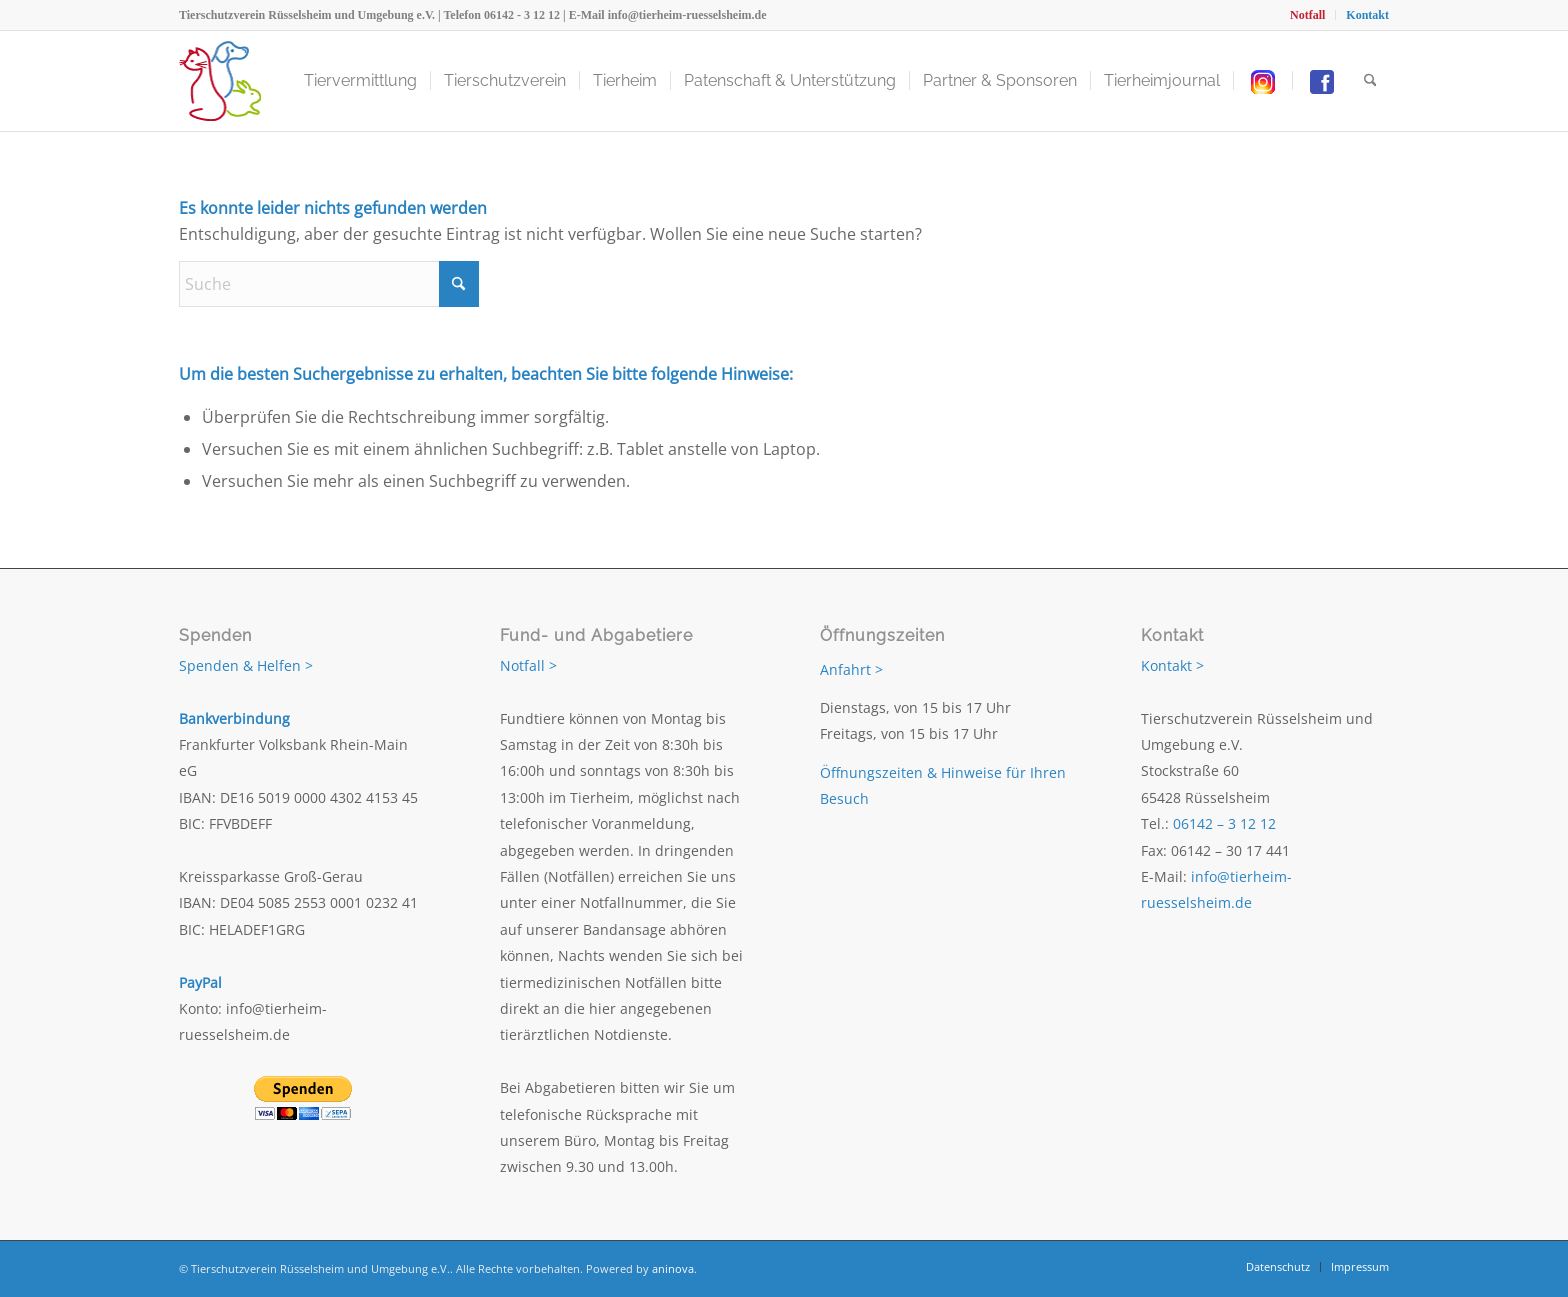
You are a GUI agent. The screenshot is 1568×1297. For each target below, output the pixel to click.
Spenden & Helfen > (246, 665)
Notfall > (528, 665)
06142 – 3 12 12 (1224, 823)
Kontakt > (1172, 665)
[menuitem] (1308, 15)
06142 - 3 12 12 (522, 15)
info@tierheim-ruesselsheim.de (687, 15)
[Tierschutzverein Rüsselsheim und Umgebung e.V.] (220, 81)
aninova (673, 1268)
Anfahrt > (851, 669)
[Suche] (1370, 81)
